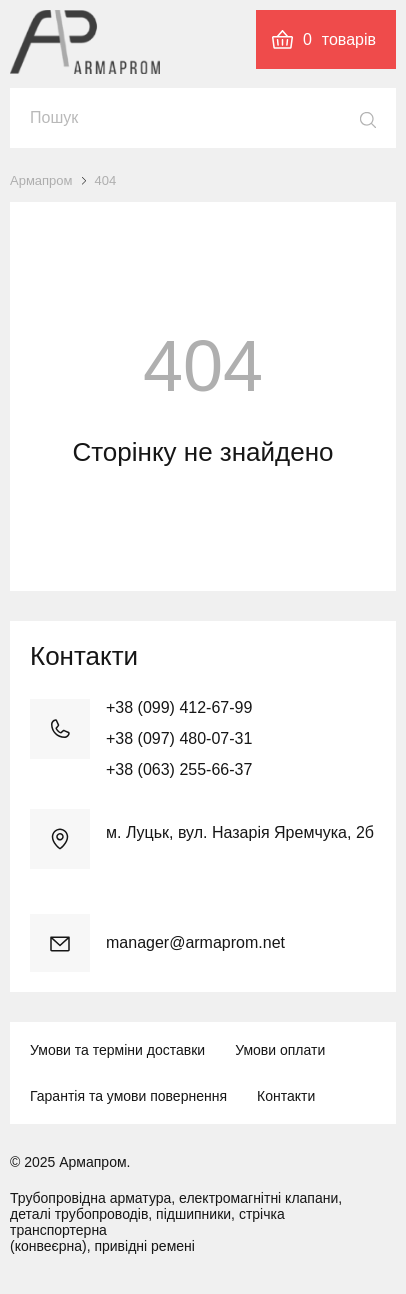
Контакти (286, 1096)
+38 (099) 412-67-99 (179, 707)
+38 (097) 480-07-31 (179, 738)
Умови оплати (280, 1050)
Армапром (41, 180)
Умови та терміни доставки (117, 1050)
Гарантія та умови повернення (128, 1096)
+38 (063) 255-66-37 (179, 769)
